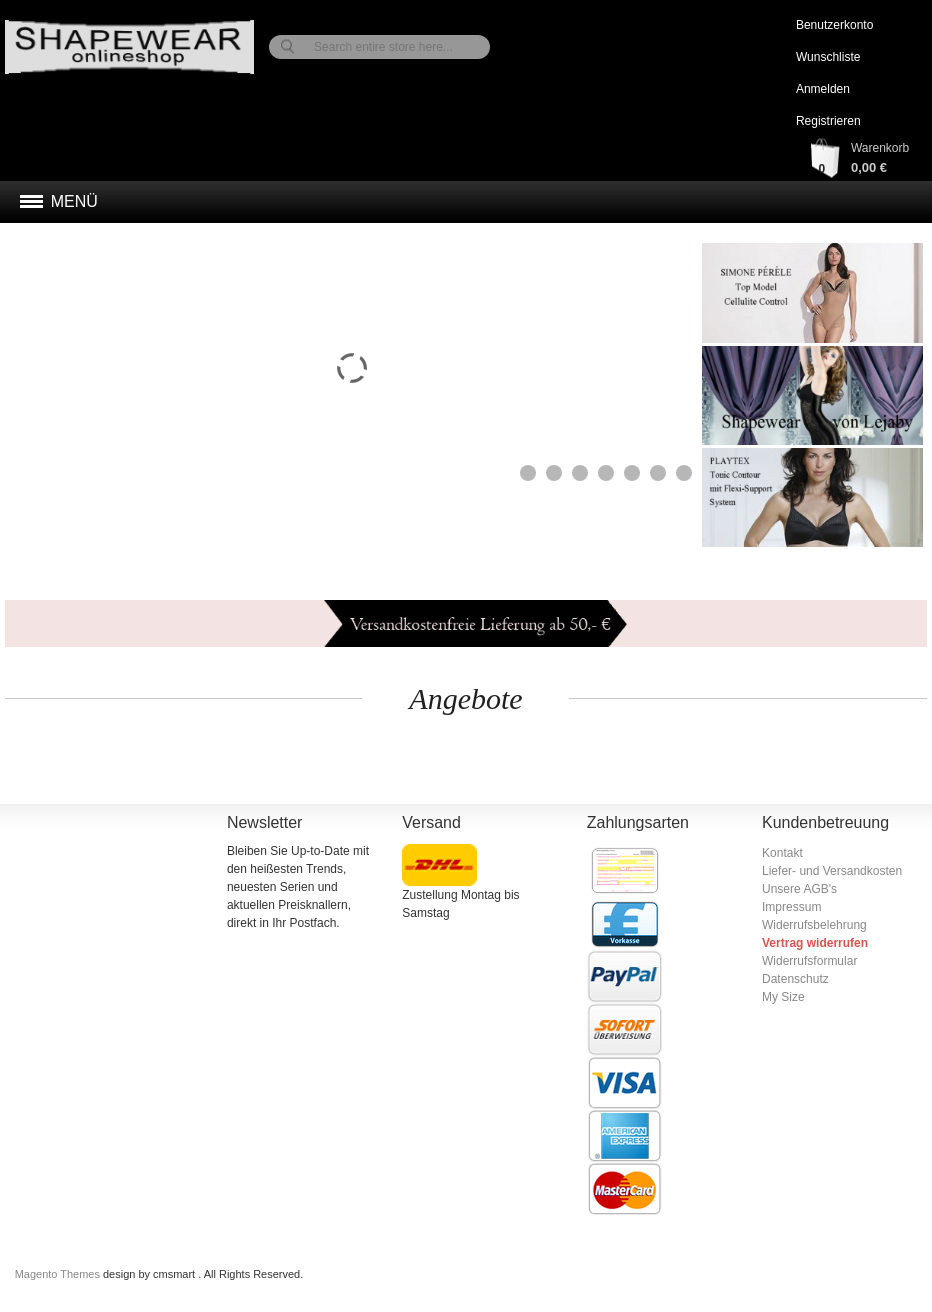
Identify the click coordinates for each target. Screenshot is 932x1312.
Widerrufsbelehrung (814, 925)
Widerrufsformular (809, 961)
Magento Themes (59, 1274)
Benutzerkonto (834, 25)
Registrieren (828, 121)
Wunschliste (828, 57)
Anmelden (823, 89)
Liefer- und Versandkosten (832, 871)
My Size (783, 997)
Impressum (791, 907)
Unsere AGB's (799, 889)
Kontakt (782, 853)
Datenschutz (795, 979)
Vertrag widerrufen (815, 943)
